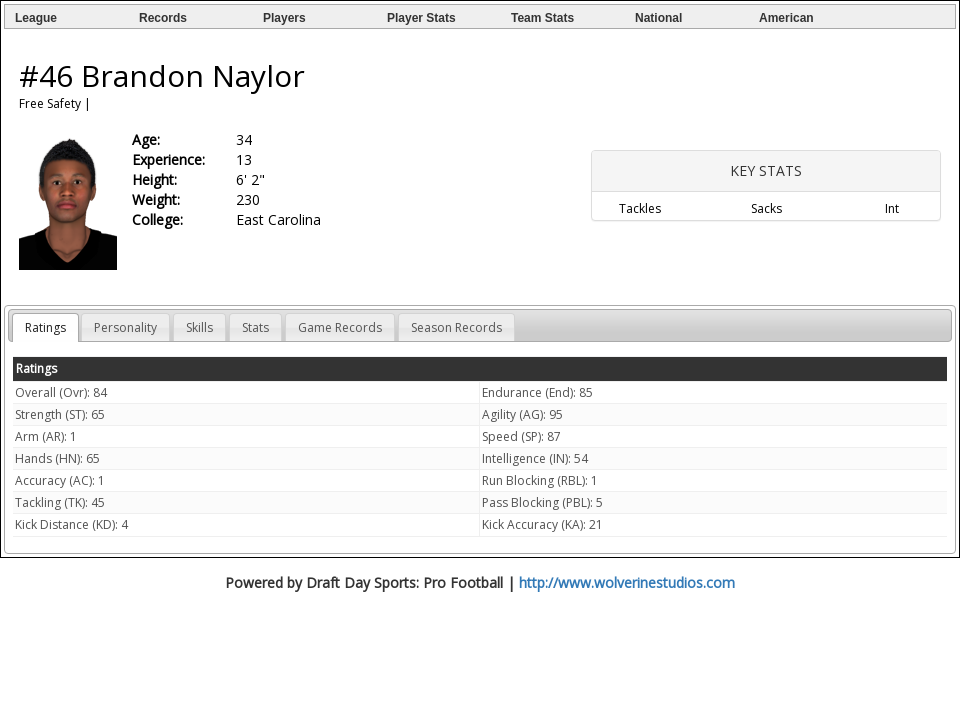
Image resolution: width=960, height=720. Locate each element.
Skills (199, 327)
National (658, 18)
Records (163, 18)
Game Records (340, 327)
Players (284, 18)
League (36, 18)
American (786, 18)
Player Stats (421, 18)
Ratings (45, 327)
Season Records (456, 327)
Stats (255, 327)
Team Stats (542, 18)
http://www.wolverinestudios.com (627, 582)
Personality (125, 327)
